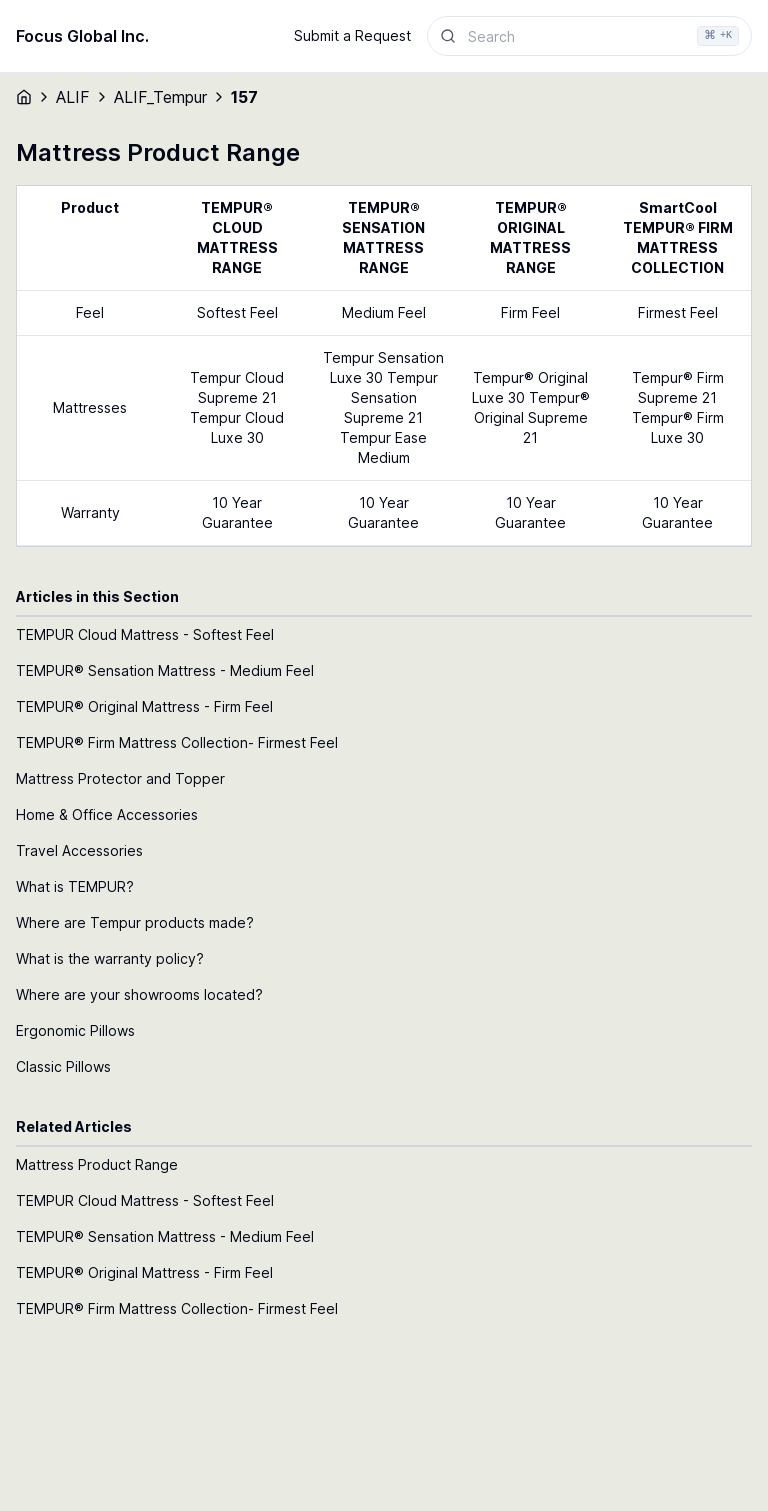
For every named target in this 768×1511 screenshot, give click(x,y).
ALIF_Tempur (160, 97)
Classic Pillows (63, 1066)
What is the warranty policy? (110, 958)
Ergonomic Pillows (75, 1030)
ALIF (73, 97)
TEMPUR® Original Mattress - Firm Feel (144, 706)
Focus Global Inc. (82, 36)
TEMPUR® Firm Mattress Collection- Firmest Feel (177, 742)
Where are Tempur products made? (135, 922)
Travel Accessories (79, 850)
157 (244, 97)
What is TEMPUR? (75, 886)
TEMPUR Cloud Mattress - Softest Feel (145, 634)
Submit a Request (352, 35)
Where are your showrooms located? (139, 994)
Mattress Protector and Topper (120, 778)
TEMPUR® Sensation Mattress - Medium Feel (165, 670)
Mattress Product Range (97, 1164)
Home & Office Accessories (107, 814)
